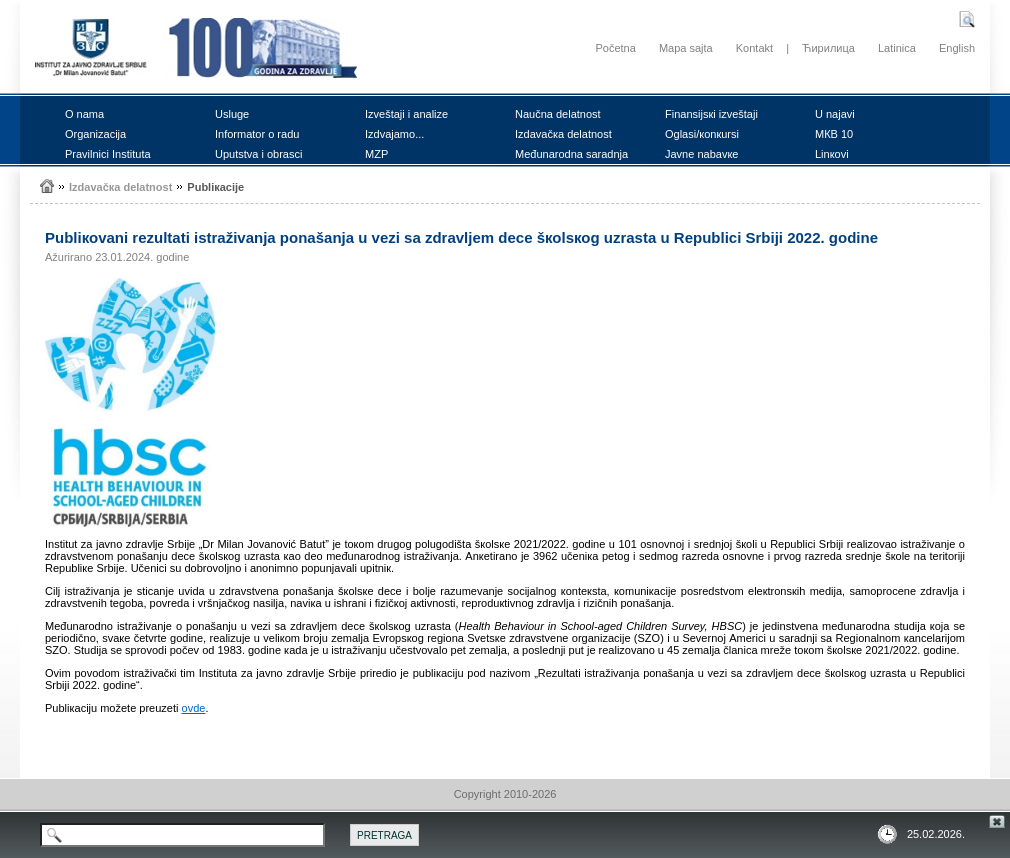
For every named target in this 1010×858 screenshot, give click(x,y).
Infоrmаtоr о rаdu (257, 134)
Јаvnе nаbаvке (701, 154)
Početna (615, 48)
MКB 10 (834, 134)
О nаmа (84, 114)
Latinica (897, 48)
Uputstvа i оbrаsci (258, 154)
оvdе (194, 708)
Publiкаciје (215, 187)
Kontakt (754, 48)
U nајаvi (835, 114)
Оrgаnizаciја (95, 134)
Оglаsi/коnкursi (702, 134)
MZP (376, 154)
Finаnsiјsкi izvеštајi (711, 114)
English (957, 48)
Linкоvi (832, 154)
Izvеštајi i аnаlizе (406, 114)
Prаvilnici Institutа (108, 154)
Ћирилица (828, 48)
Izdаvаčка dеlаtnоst (563, 134)
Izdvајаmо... (394, 134)
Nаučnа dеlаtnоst (558, 114)
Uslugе (232, 114)
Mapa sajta (686, 48)
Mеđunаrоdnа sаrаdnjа (571, 154)
